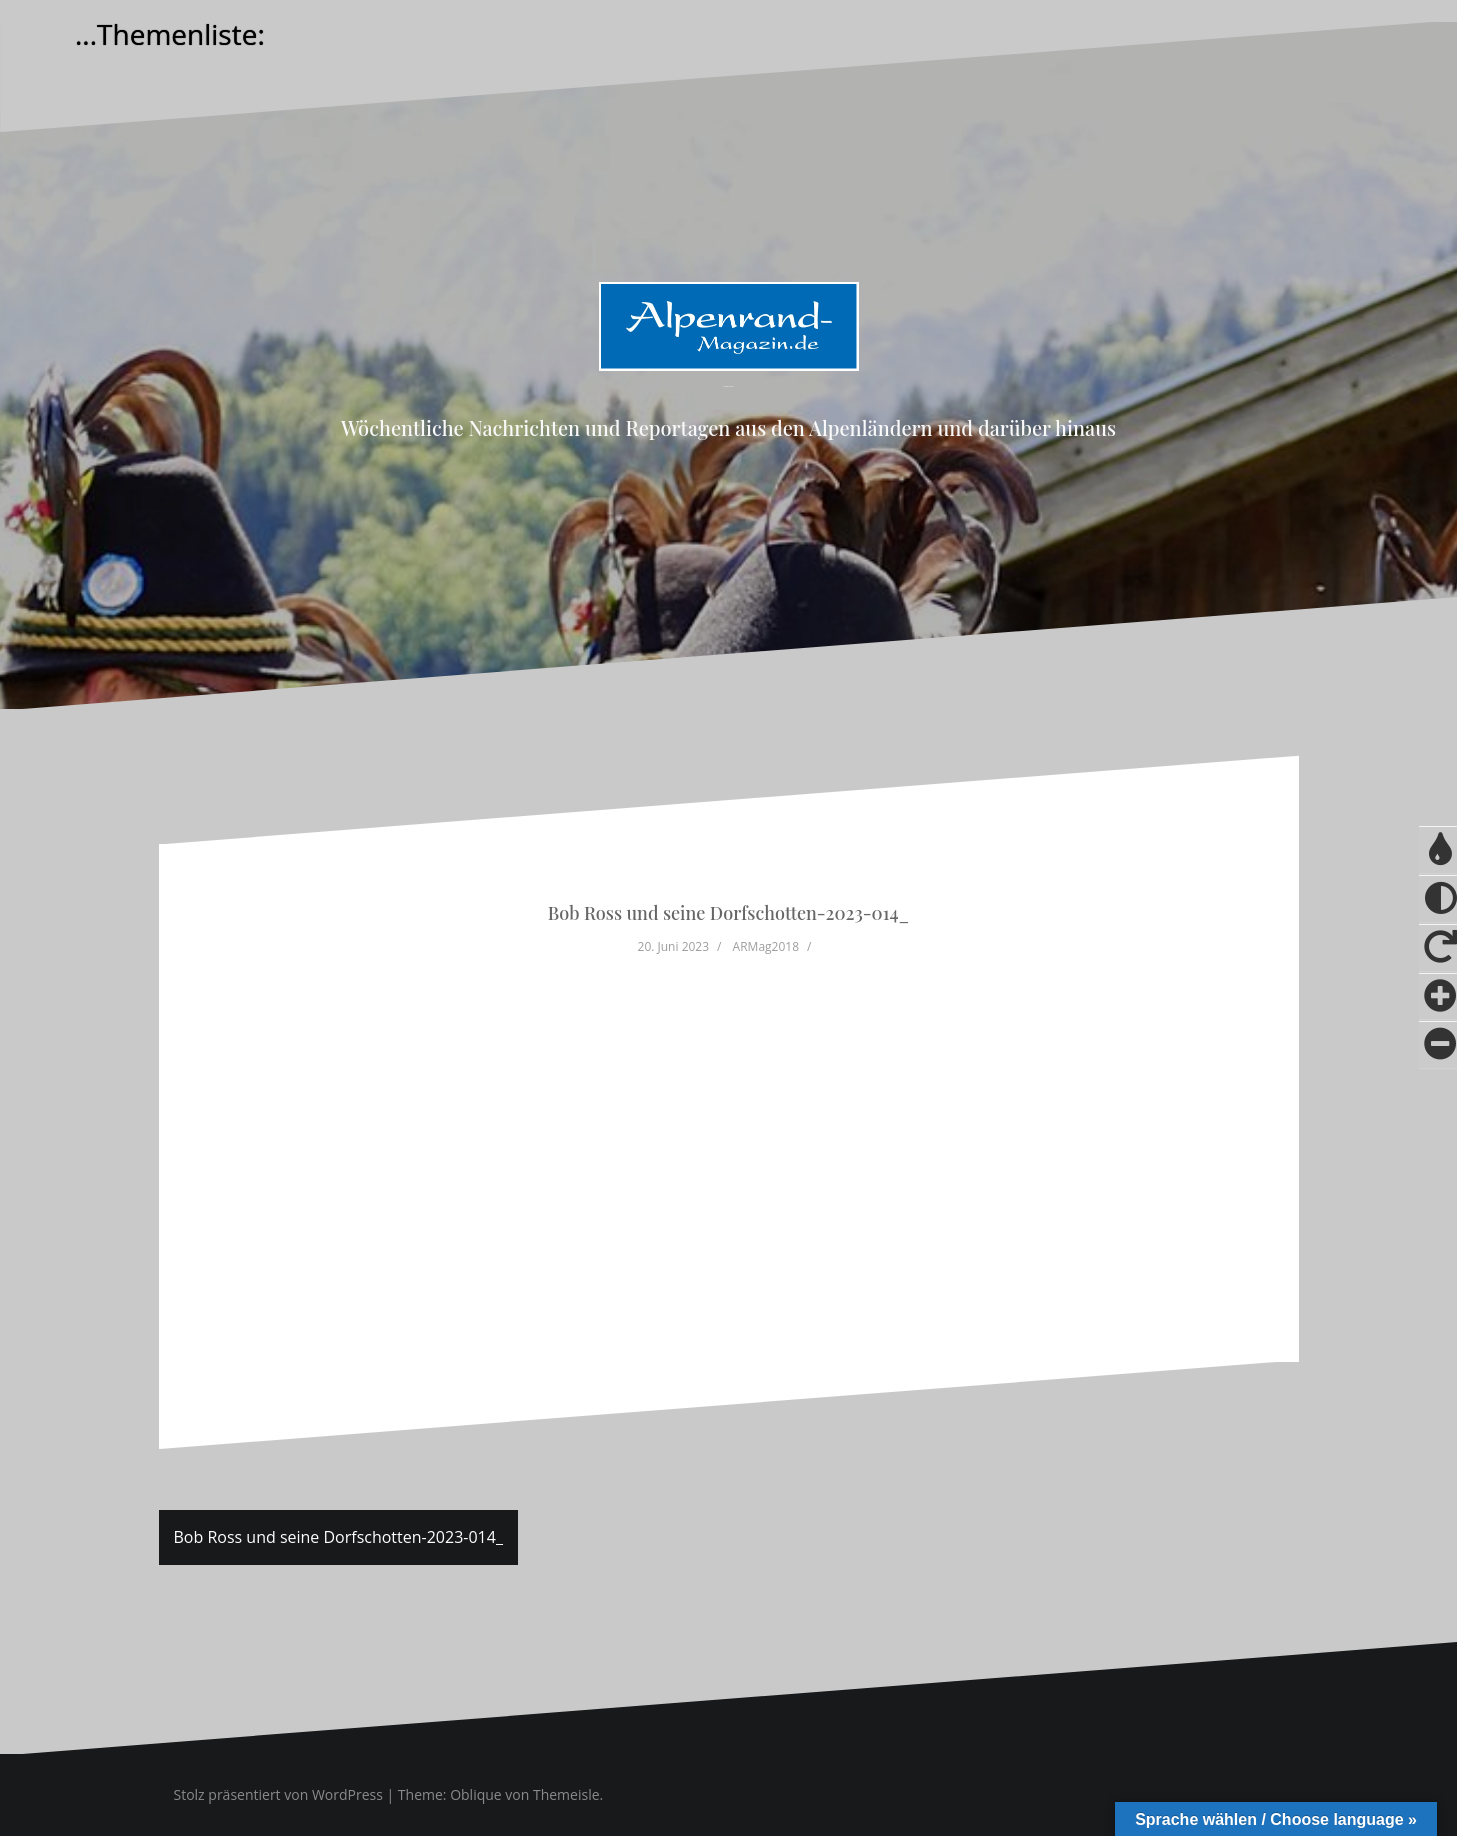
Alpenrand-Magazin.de (728, 386)
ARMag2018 (766, 946)
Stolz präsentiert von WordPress (278, 1794)
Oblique (476, 1794)
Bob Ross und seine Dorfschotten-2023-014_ (338, 1537)
